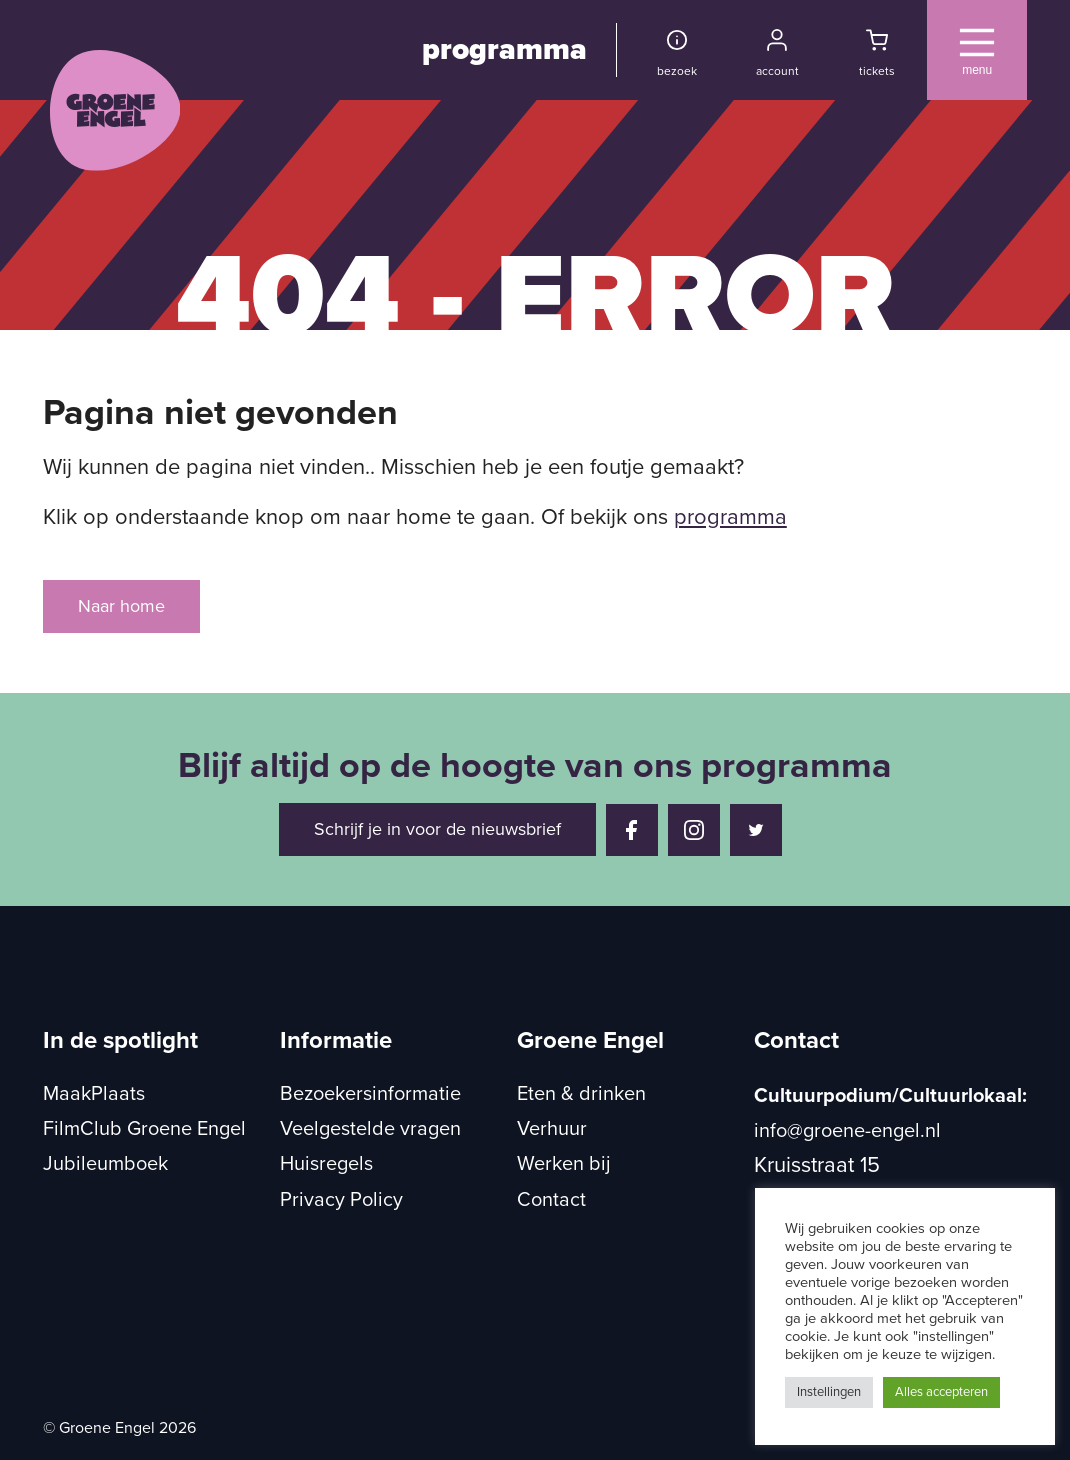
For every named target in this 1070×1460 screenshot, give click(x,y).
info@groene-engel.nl (847, 1131)
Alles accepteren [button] (941, 1392)
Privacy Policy (341, 1200)
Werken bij (564, 1164)
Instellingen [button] (829, 1392)
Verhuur (552, 1129)
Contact (551, 1200)
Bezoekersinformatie (370, 1094)
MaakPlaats (94, 1094)
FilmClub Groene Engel (144, 1129)
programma (504, 49)
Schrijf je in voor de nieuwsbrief (437, 829)
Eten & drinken (581, 1094)
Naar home (121, 606)
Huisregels (326, 1164)
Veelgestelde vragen (370, 1129)
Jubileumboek (105, 1164)
